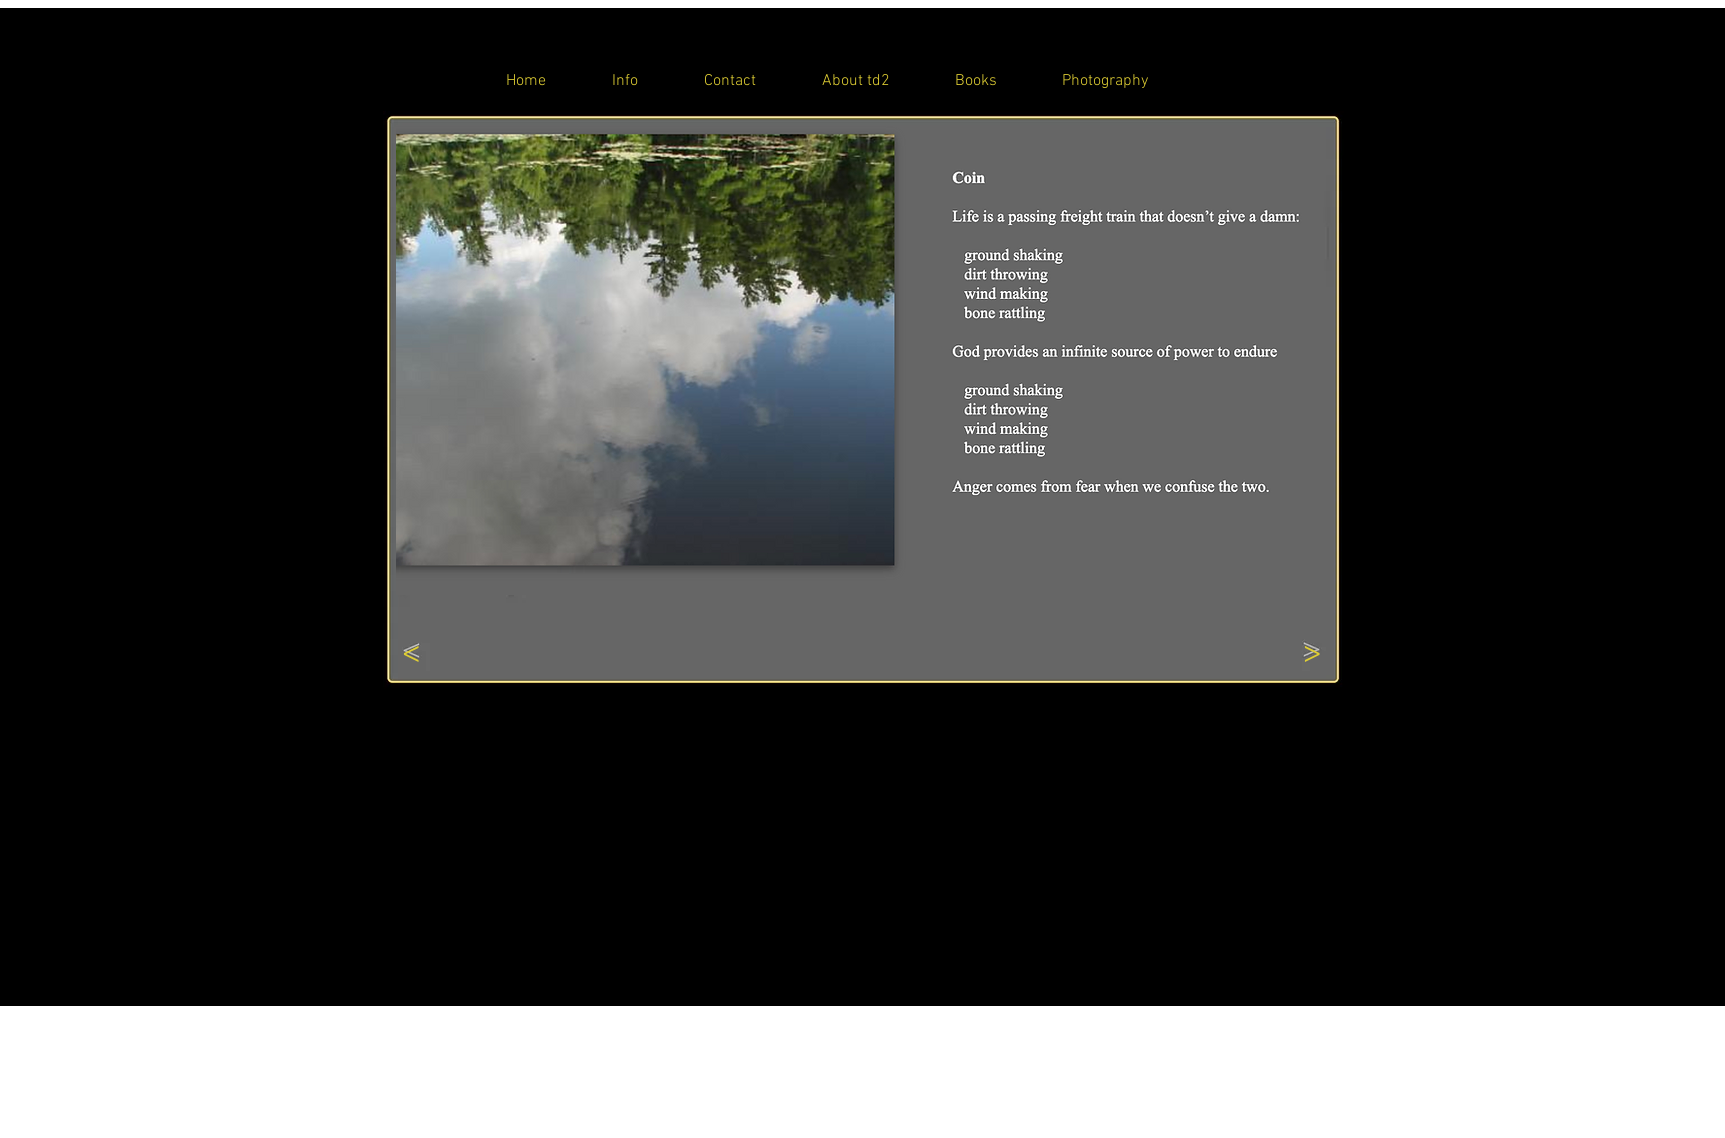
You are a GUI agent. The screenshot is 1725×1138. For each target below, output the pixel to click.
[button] (857, 360)
